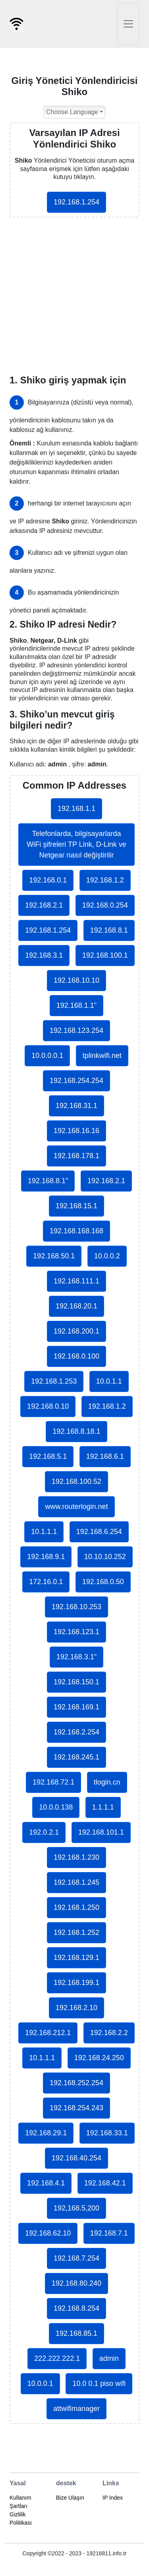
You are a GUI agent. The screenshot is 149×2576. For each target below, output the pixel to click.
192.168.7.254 (76, 2258)
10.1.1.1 (44, 1532)
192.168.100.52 (76, 1481)
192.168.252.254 (76, 2083)
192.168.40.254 (76, 2158)
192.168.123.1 (76, 1632)
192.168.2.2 (109, 2033)
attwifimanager (76, 2409)
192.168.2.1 (44, 905)
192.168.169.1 (76, 1707)
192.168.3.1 (44, 955)
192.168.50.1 (54, 1256)
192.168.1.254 (76, 202)
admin (109, 2358)
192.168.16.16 (76, 1131)
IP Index (113, 2497)
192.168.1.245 (76, 1882)
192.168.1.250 (76, 1907)
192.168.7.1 (109, 2233)
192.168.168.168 (76, 1231)
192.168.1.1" (76, 1005)
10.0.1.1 (109, 1381)
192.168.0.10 (48, 1406)
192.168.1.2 (105, 880)
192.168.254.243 (76, 2108)
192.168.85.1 (76, 2333)
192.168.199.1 (76, 1983)
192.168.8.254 (76, 2308)
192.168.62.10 (48, 2233)
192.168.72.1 (53, 1782)
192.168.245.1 (76, 1757)
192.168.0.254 (105, 905)
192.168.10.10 (76, 980)
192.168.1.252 (76, 1932)
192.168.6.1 (105, 1456)
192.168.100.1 (105, 955)
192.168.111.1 (76, 1281)
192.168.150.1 (76, 1682)
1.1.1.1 (103, 1807)
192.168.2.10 (76, 2008)
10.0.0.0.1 (47, 1056)
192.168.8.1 (109, 930)
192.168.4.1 (46, 2183)
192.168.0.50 (103, 1582)
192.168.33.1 (107, 2133)
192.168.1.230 (76, 1857)
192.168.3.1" (76, 1657)
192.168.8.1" (48, 1181)
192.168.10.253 (76, 1607)
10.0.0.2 (107, 1256)
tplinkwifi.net (102, 1056)
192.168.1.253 (54, 1381)
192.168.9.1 (46, 1557)
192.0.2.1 (44, 1832)
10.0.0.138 (56, 1807)
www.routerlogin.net (76, 1507)
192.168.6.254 (99, 1532)
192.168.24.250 (99, 2058)
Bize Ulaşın (70, 2497)
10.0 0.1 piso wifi (99, 2383)
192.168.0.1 (48, 880)
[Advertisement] (74, 296)
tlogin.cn (107, 1782)
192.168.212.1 (48, 2033)
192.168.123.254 (76, 1030)
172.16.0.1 (46, 1582)
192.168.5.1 (48, 1456)
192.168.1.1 (76, 809)
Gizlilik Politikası (21, 2518)
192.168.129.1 (76, 1958)
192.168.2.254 (76, 1732)
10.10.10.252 (105, 1557)
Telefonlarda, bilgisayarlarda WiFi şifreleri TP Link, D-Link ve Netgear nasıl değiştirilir (76, 844)
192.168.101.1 (101, 1832)
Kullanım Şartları (20, 2501)
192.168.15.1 (76, 1206)
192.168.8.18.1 (76, 1431)
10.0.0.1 (40, 2383)
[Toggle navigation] (128, 24)
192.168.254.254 (76, 1081)
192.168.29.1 (46, 2133)
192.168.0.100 (76, 1356)
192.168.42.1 (105, 2183)
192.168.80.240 (76, 2283)
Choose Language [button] (72, 112)
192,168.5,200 (76, 2208)
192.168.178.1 (76, 1156)
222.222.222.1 (57, 2358)
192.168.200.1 (76, 1331)
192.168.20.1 (76, 1306)
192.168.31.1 (76, 1106)
